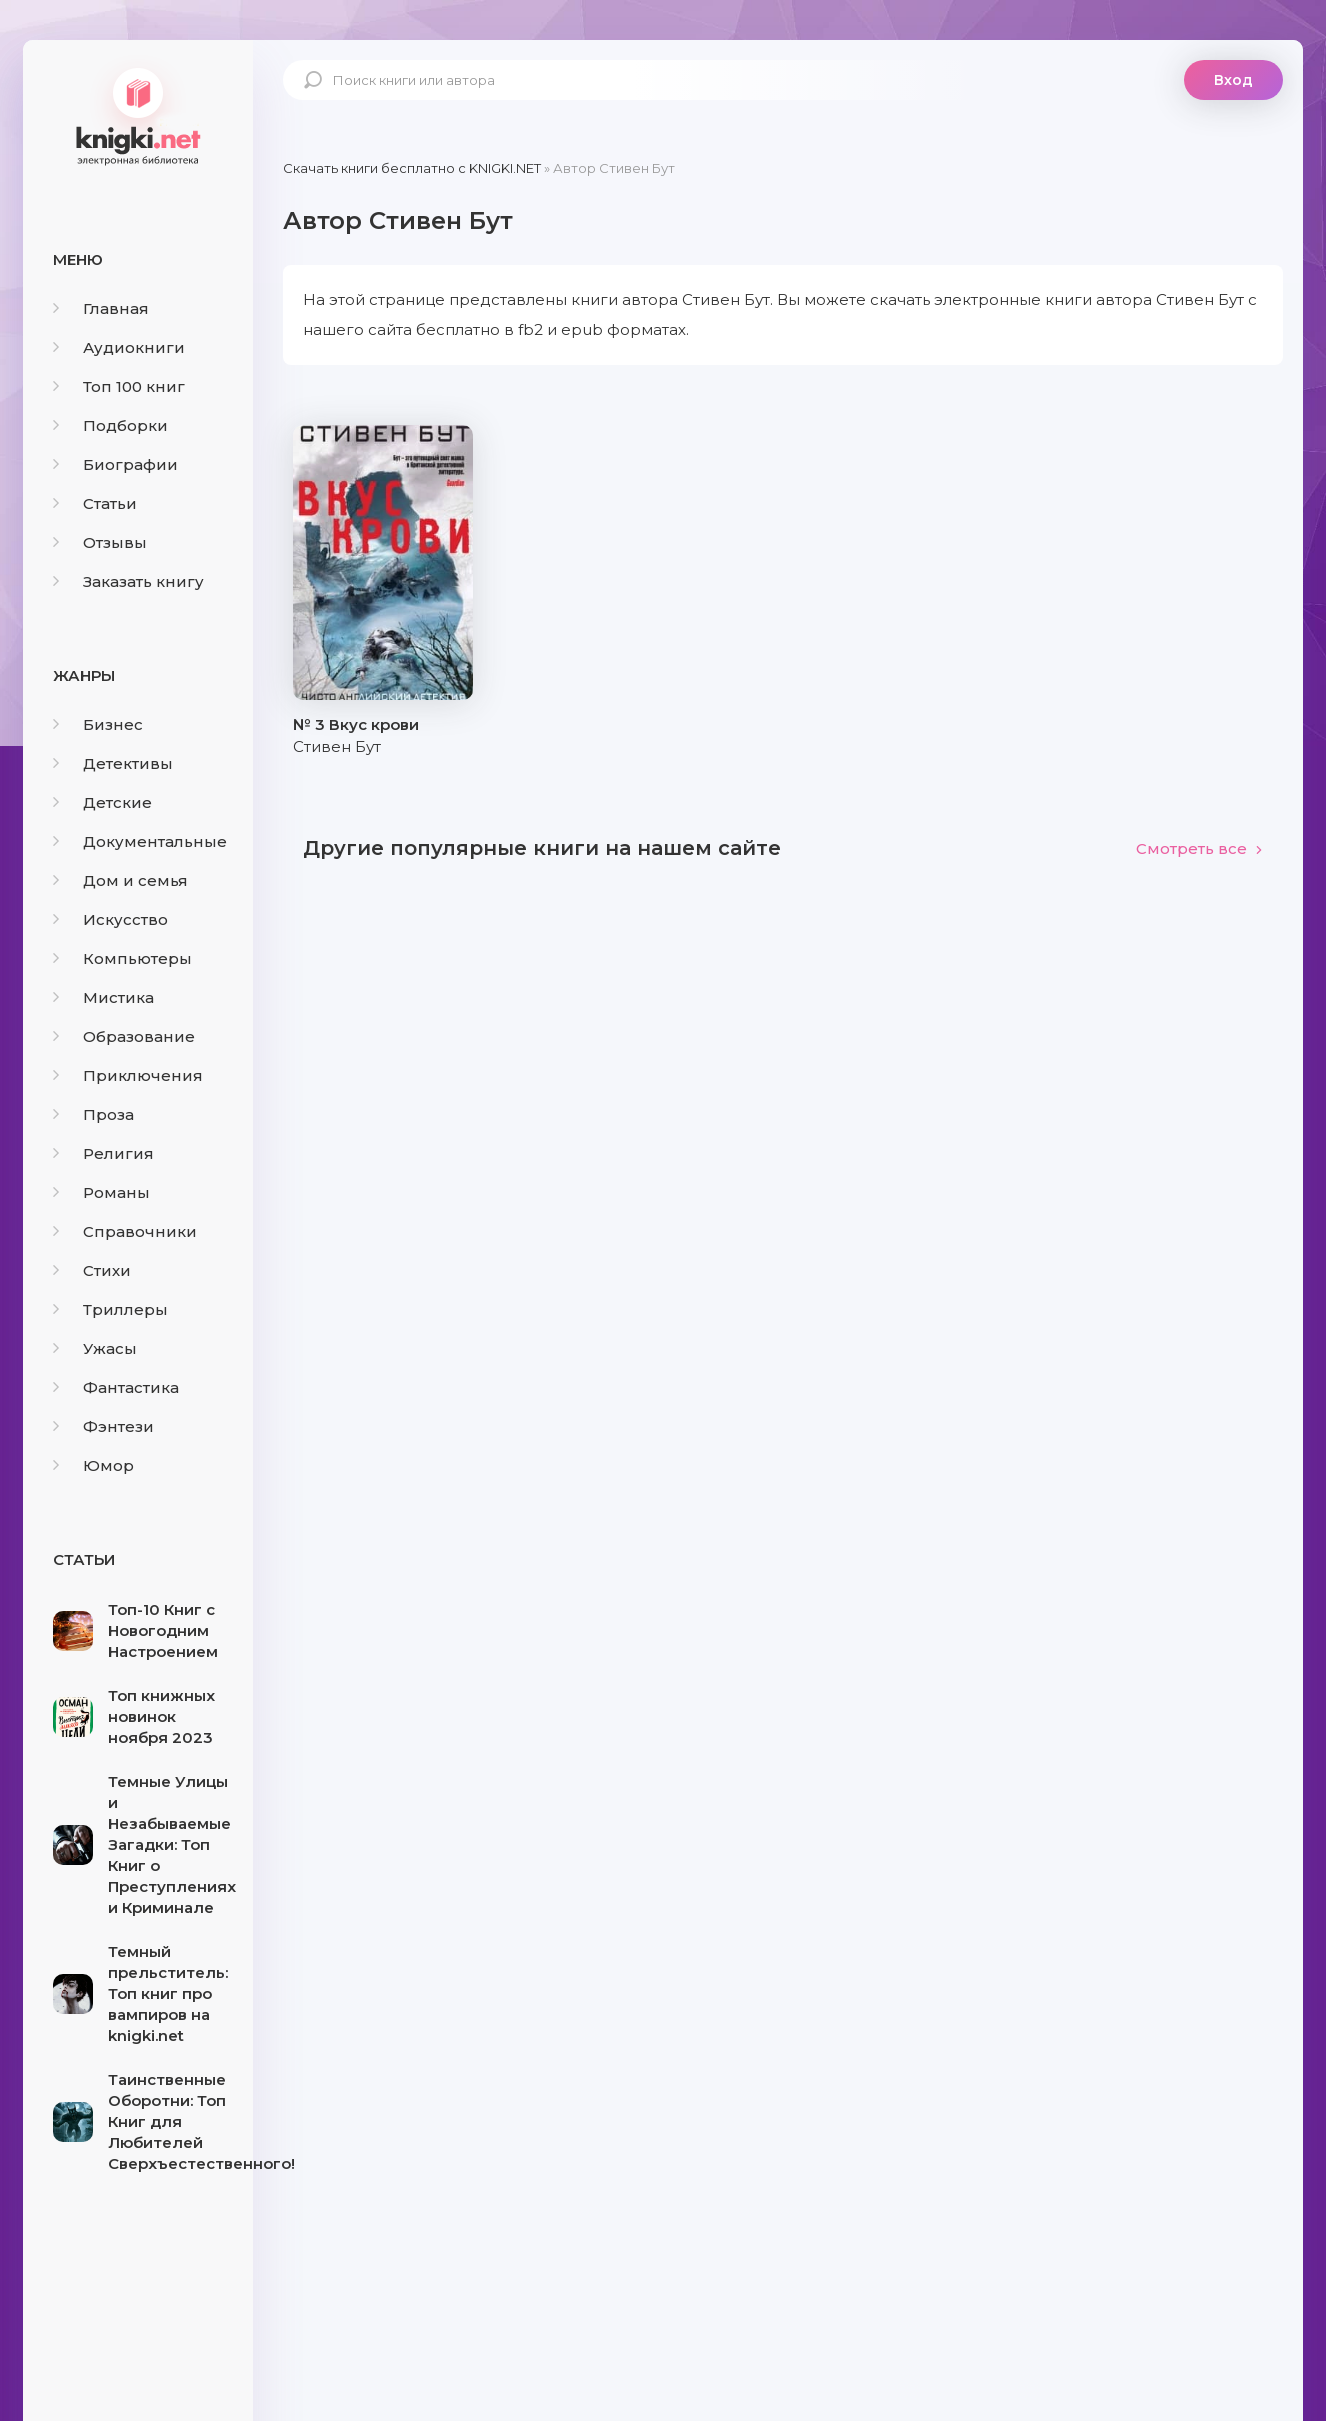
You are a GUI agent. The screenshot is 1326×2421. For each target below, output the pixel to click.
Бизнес (98, 724)
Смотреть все (1199, 848)
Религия (103, 1153)
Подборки (110, 425)
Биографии (115, 464)
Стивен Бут (337, 746)
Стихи (92, 1270)
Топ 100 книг (119, 386)
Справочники (125, 1231)
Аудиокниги (119, 347)
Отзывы (100, 542)
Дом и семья (120, 880)
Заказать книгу (128, 581)
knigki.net (138, 115)
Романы (101, 1192)
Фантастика (116, 1387)
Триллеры (110, 1309)
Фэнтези (103, 1426)
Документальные (140, 841)
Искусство (110, 919)
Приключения (128, 1075)
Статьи (95, 503)
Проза (93, 1114)
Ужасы (95, 1348)
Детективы (113, 763)
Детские (102, 802)
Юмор (93, 1465)
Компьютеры (122, 958)
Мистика (103, 997)
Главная (101, 308)
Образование (124, 1036)
